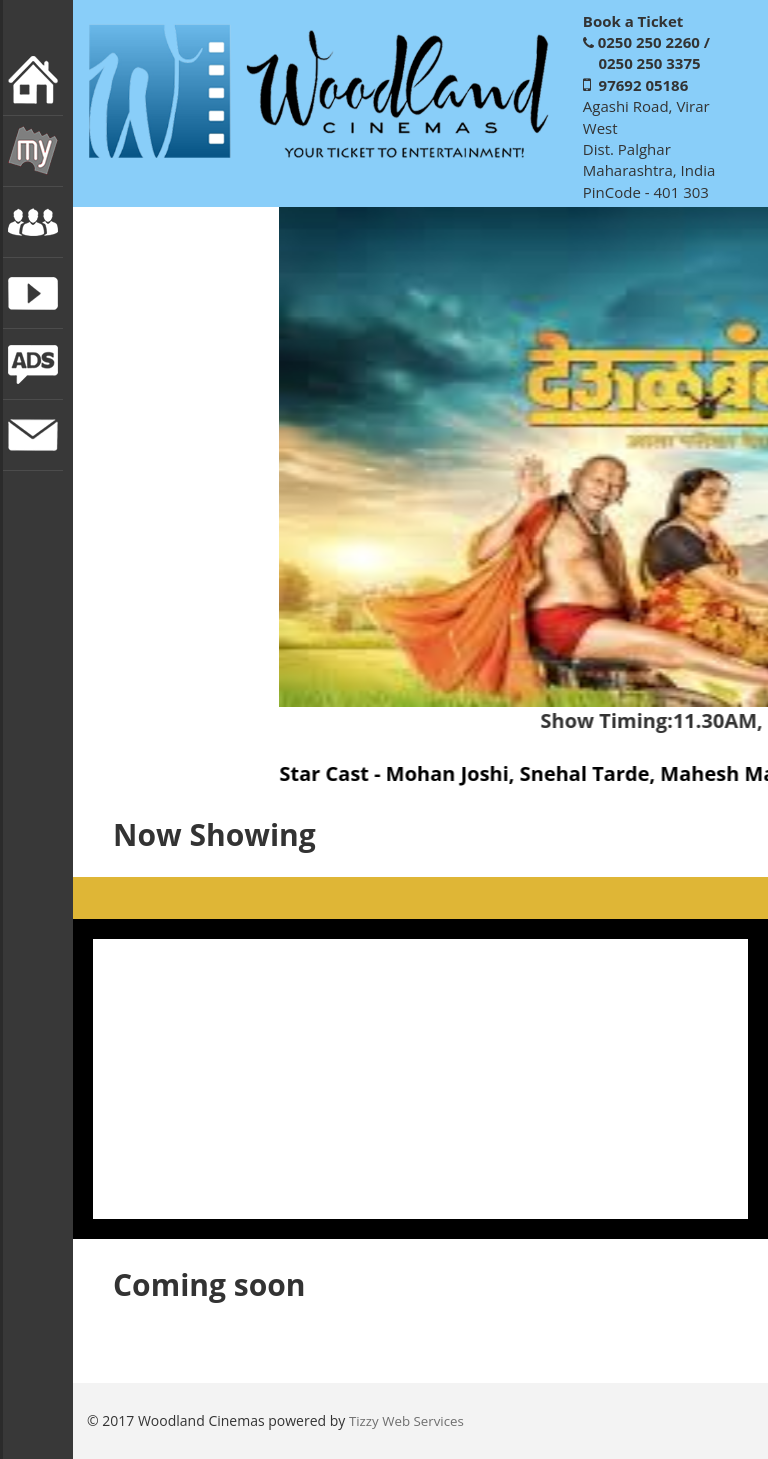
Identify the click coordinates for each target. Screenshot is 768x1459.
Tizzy (365, 1421)
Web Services (423, 1421)
